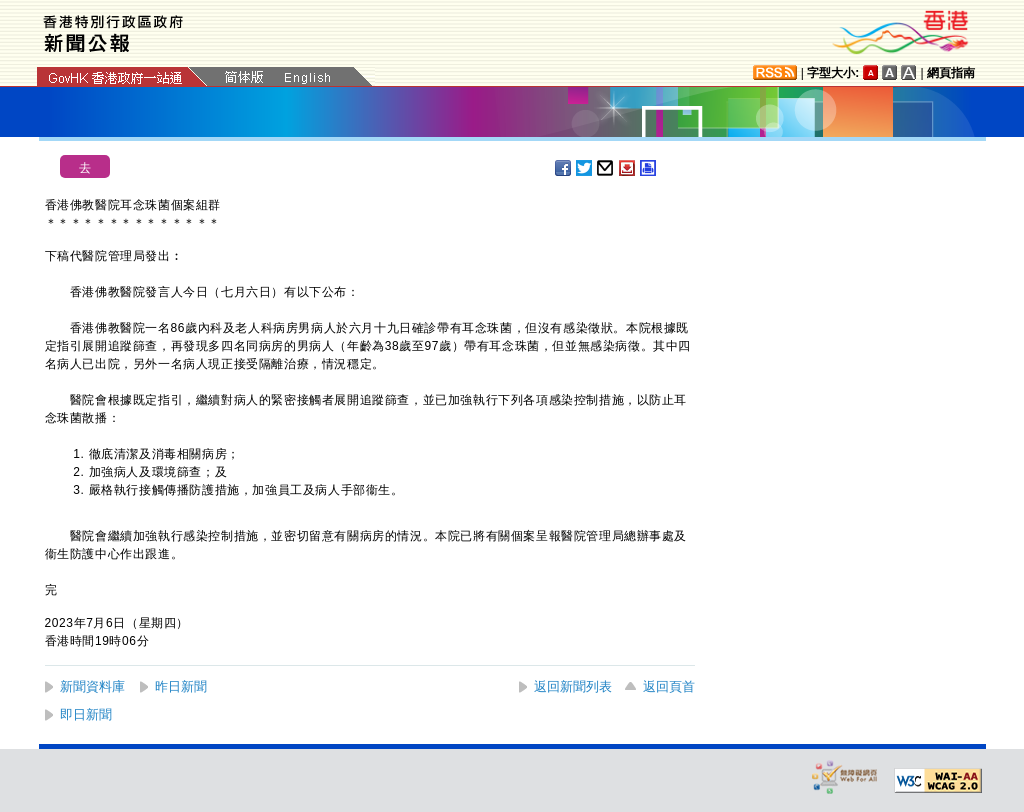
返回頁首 (669, 686)
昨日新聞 (181, 686)
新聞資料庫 (92, 686)
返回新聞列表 (573, 686)
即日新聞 (86, 714)
